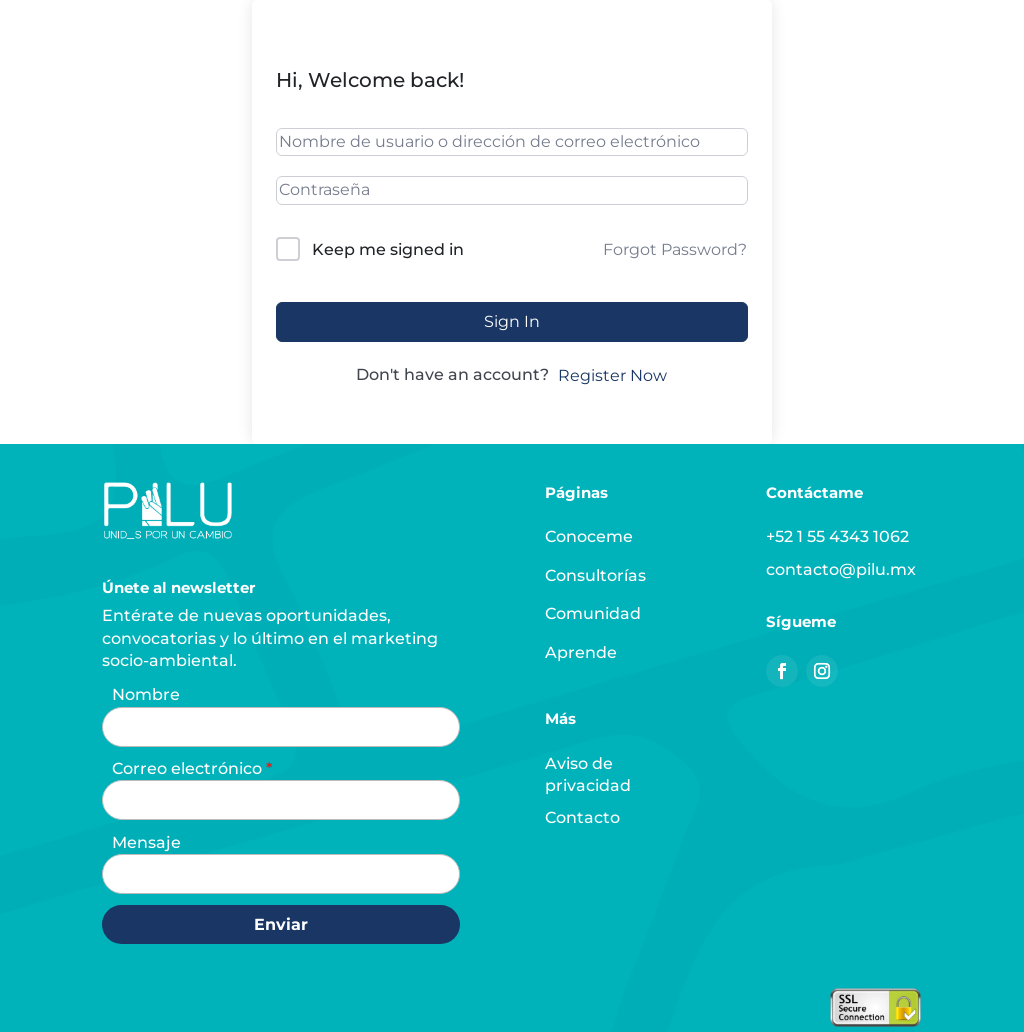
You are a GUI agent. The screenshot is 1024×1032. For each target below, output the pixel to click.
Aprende (581, 652)
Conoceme (589, 536)
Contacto (582, 817)
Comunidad (593, 613)
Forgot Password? (675, 249)
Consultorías (595, 575)
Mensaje (146, 842)
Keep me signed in (388, 249)
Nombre (146, 694)
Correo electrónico (189, 768)
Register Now (612, 375)
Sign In (512, 321)
